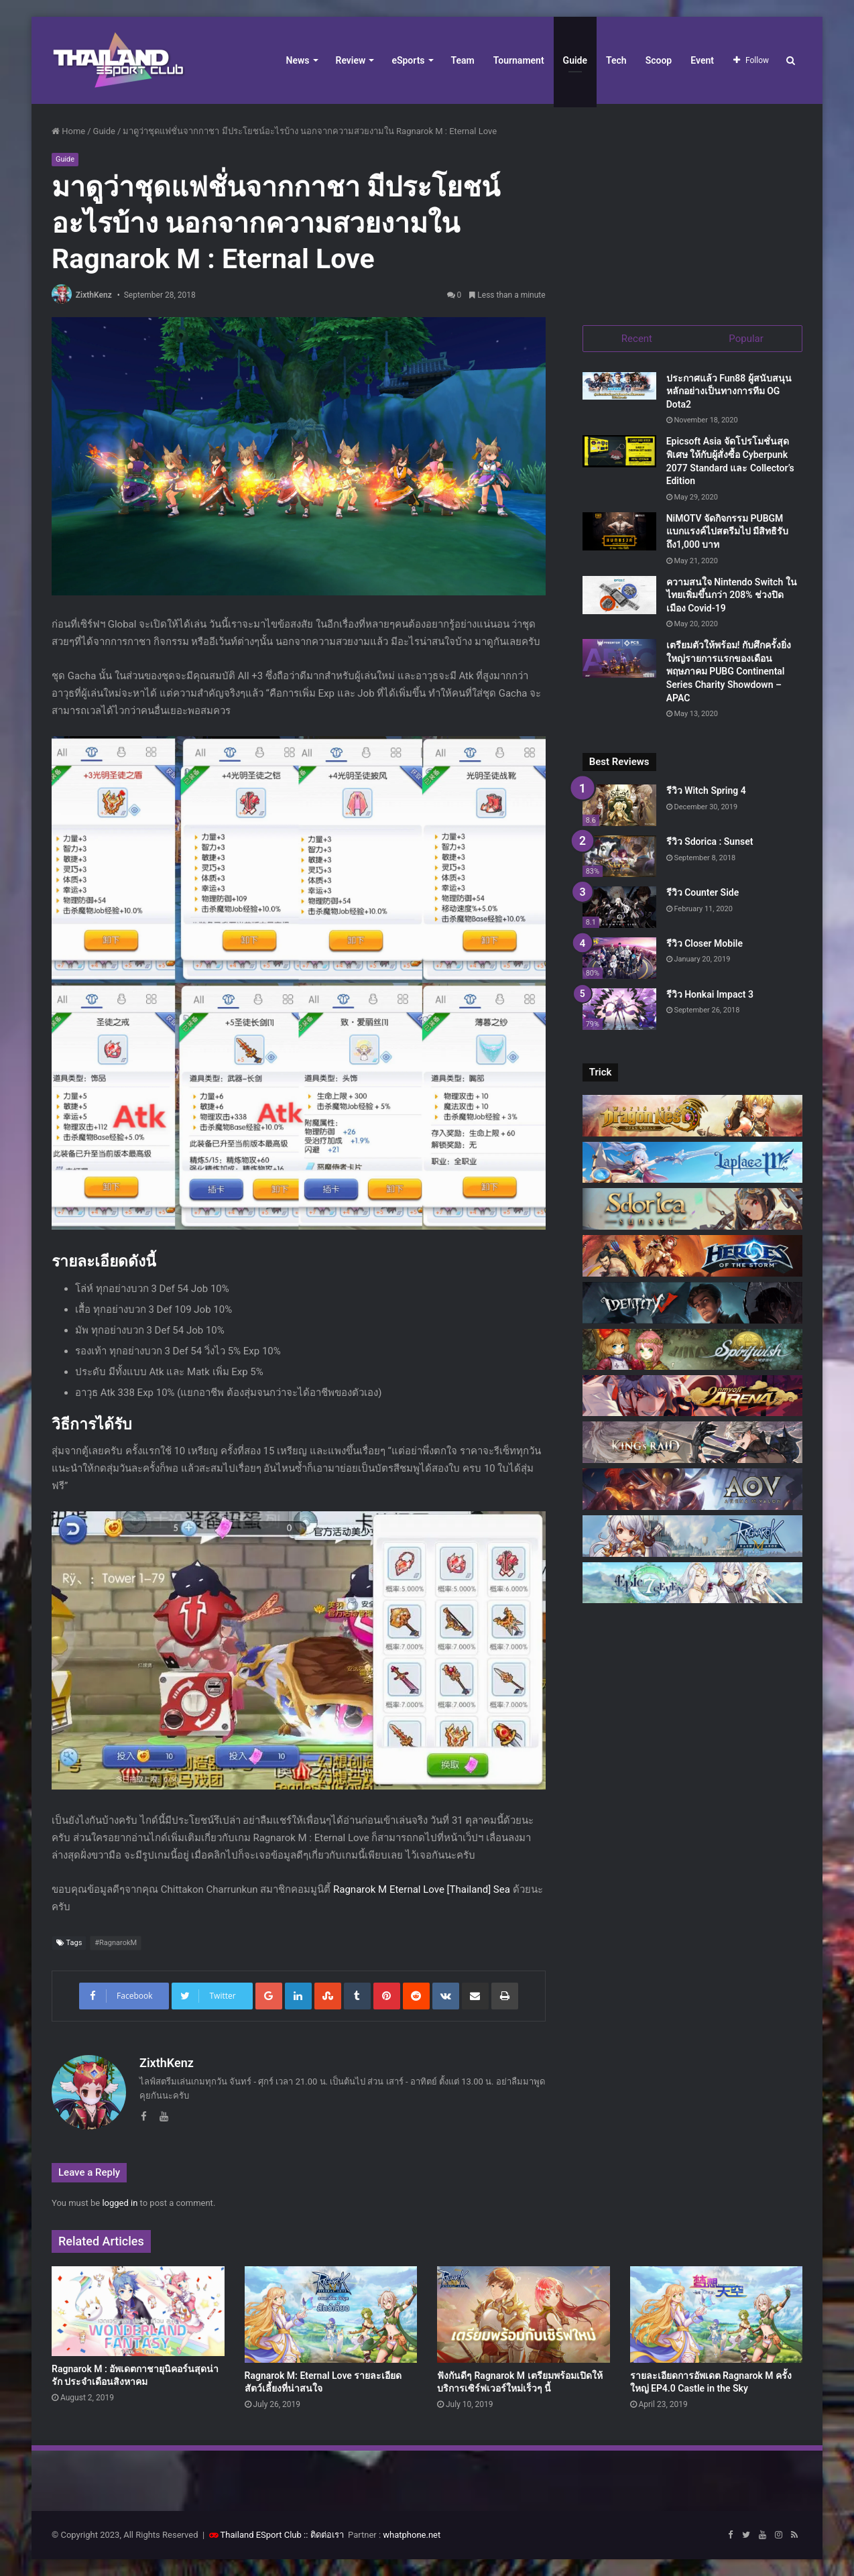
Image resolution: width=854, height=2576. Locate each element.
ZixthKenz (94, 295)
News (298, 60)
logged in (119, 2203)
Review (351, 60)
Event (702, 60)
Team (463, 60)
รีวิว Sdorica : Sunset (709, 842)
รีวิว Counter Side (702, 892)
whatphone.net (411, 2535)
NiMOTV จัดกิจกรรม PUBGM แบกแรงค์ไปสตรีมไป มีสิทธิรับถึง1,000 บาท (727, 531)
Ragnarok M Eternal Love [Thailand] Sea (421, 1889)
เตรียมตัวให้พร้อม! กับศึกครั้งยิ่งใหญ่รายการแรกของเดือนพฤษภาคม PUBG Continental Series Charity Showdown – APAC (728, 671)
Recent (636, 339)
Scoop (659, 60)
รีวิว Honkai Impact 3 (709, 994)
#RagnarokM (116, 1942)
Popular (746, 339)
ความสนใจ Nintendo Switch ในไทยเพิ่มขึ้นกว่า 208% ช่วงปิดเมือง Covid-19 (731, 595)
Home (68, 131)
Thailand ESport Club (261, 2535)
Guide (575, 60)
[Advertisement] (692, 208)
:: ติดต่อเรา (324, 2535)
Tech (616, 60)
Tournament (518, 60)
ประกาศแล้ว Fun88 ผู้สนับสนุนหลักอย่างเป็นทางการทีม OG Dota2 (729, 391)
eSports (407, 60)
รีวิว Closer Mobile (704, 943)
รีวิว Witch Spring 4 (706, 791)
